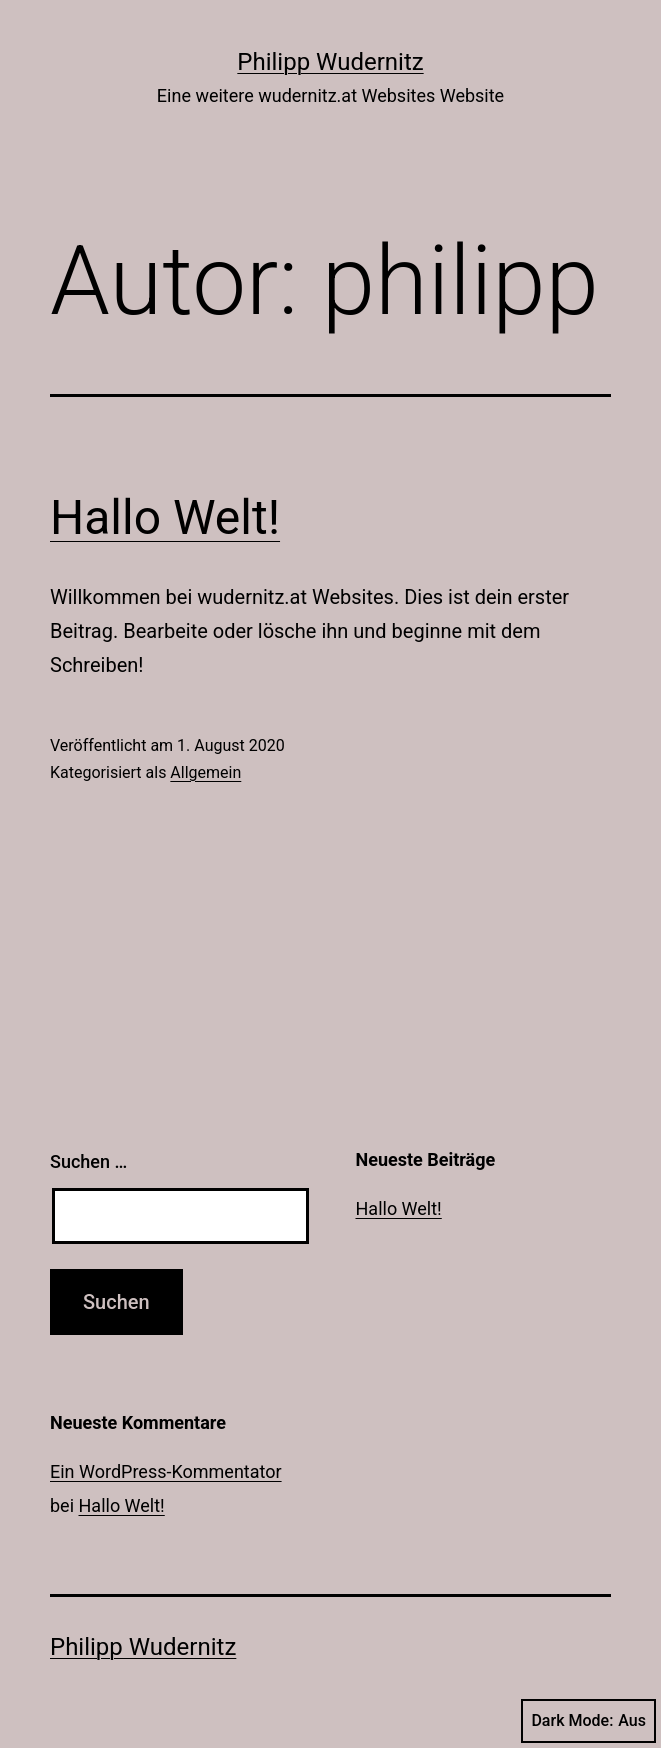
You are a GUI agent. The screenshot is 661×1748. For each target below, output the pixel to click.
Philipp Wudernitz (330, 62)
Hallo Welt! (165, 517)
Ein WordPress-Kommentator (166, 1471)
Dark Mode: (588, 1721)
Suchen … (88, 1161)
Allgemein (205, 772)
